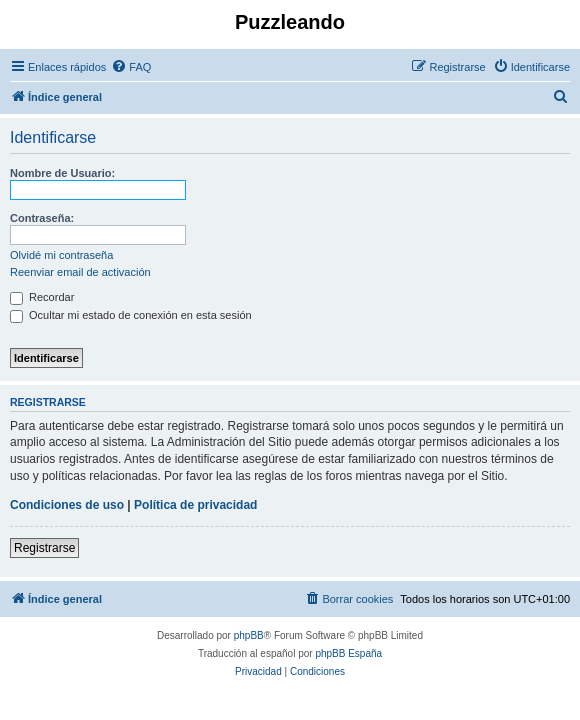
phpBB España (348, 653)
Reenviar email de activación (80, 272)
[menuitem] (131, 67)
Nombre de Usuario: (62, 173)
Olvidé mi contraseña (61, 255)
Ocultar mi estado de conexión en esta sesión (131, 315)
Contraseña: (42, 218)
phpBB (249, 635)
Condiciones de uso (67, 505)
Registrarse (44, 548)
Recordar (42, 297)
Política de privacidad (195, 505)
